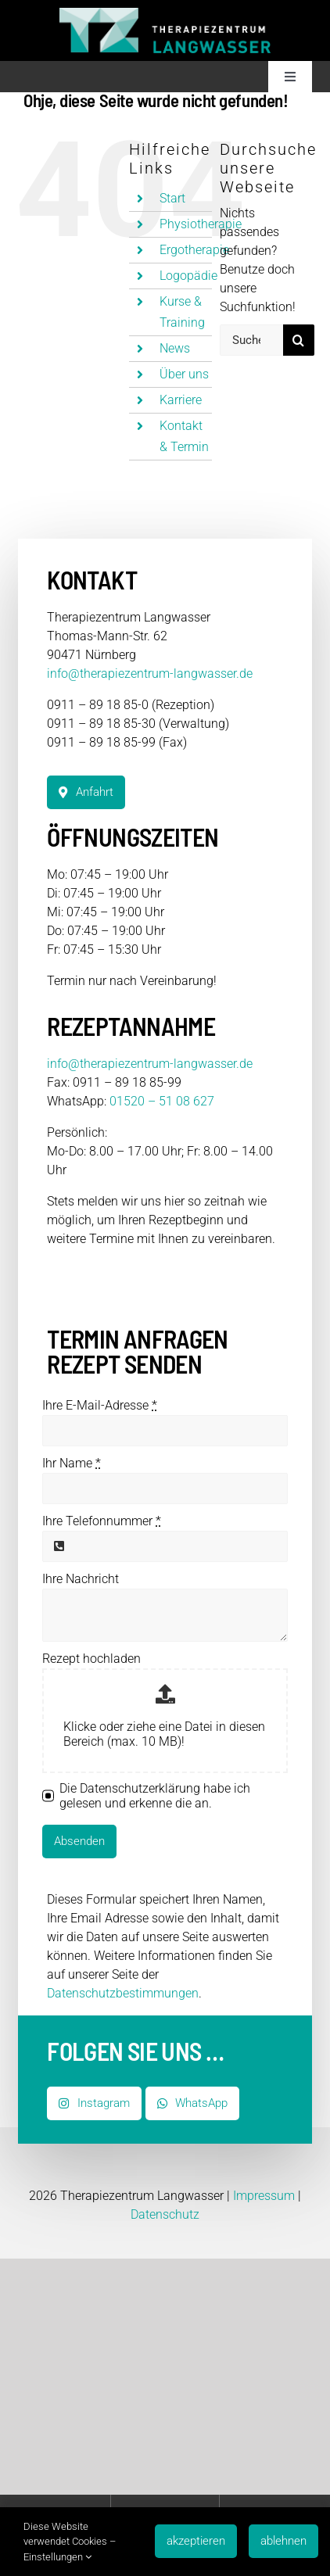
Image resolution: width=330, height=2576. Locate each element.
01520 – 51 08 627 (161, 1101)
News (175, 348)
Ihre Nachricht (80, 1578)
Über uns (184, 374)
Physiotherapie (201, 224)
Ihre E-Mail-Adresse (99, 1405)
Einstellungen (57, 2557)
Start (172, 198)
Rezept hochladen (91, 1658)
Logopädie (188, 275)
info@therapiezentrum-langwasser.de (150, 673)
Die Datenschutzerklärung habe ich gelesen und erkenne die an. (154, 1796)
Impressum (264, 2195)
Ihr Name (71, 1463)
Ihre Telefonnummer (101, 1521)
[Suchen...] (251, 340)
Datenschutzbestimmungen (123, 1993)
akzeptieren (196, 2541)
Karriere (181, 399)
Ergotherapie (194, 249)
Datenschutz (165, 2214)
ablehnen (283, 2541)
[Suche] (298, 340)
